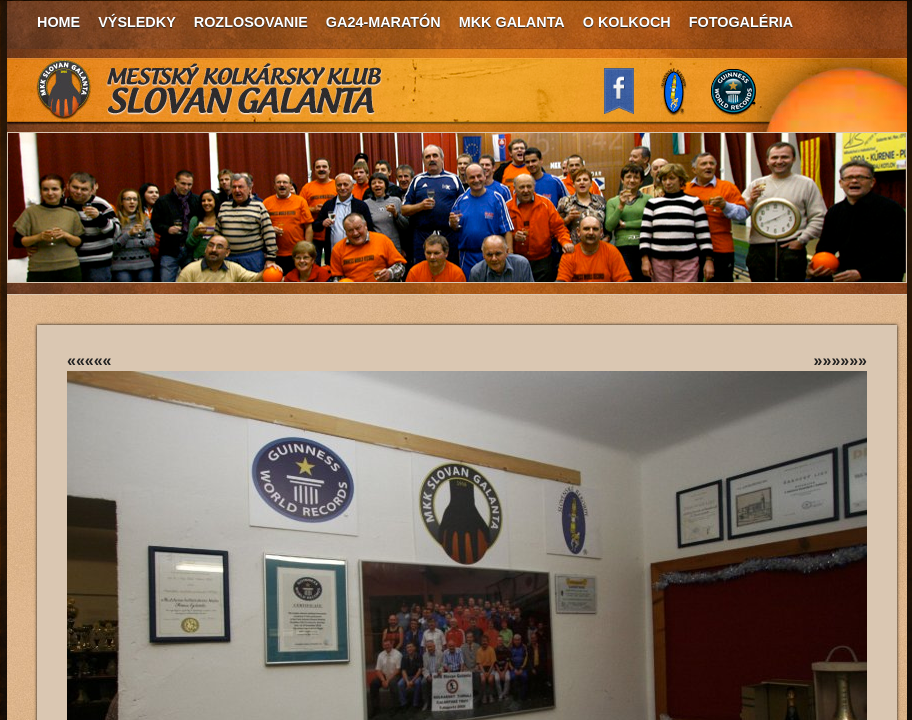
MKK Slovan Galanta (210, 90)
